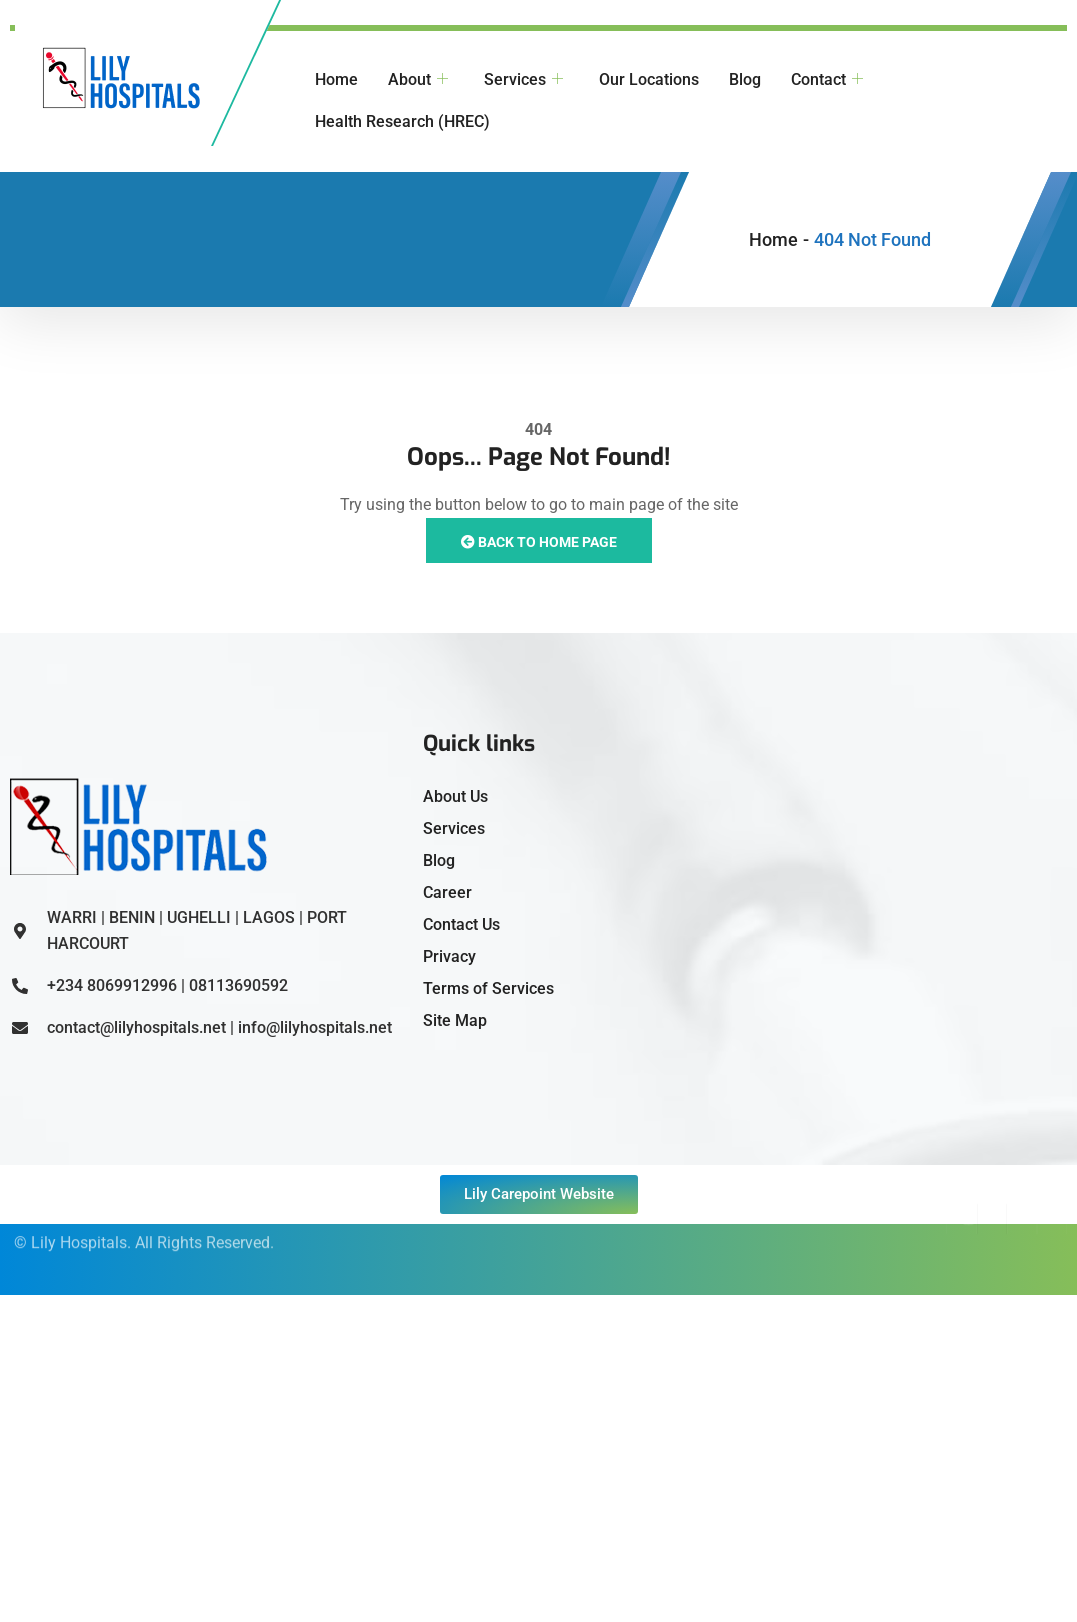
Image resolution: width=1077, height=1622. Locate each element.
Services (523, 80)
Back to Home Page (539, 542)
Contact (827, 80)
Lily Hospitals (79, 1228)
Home (336, 79)
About (418, 80)
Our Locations (649, 79)
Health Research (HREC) (402, 121)
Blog (745, 79)
